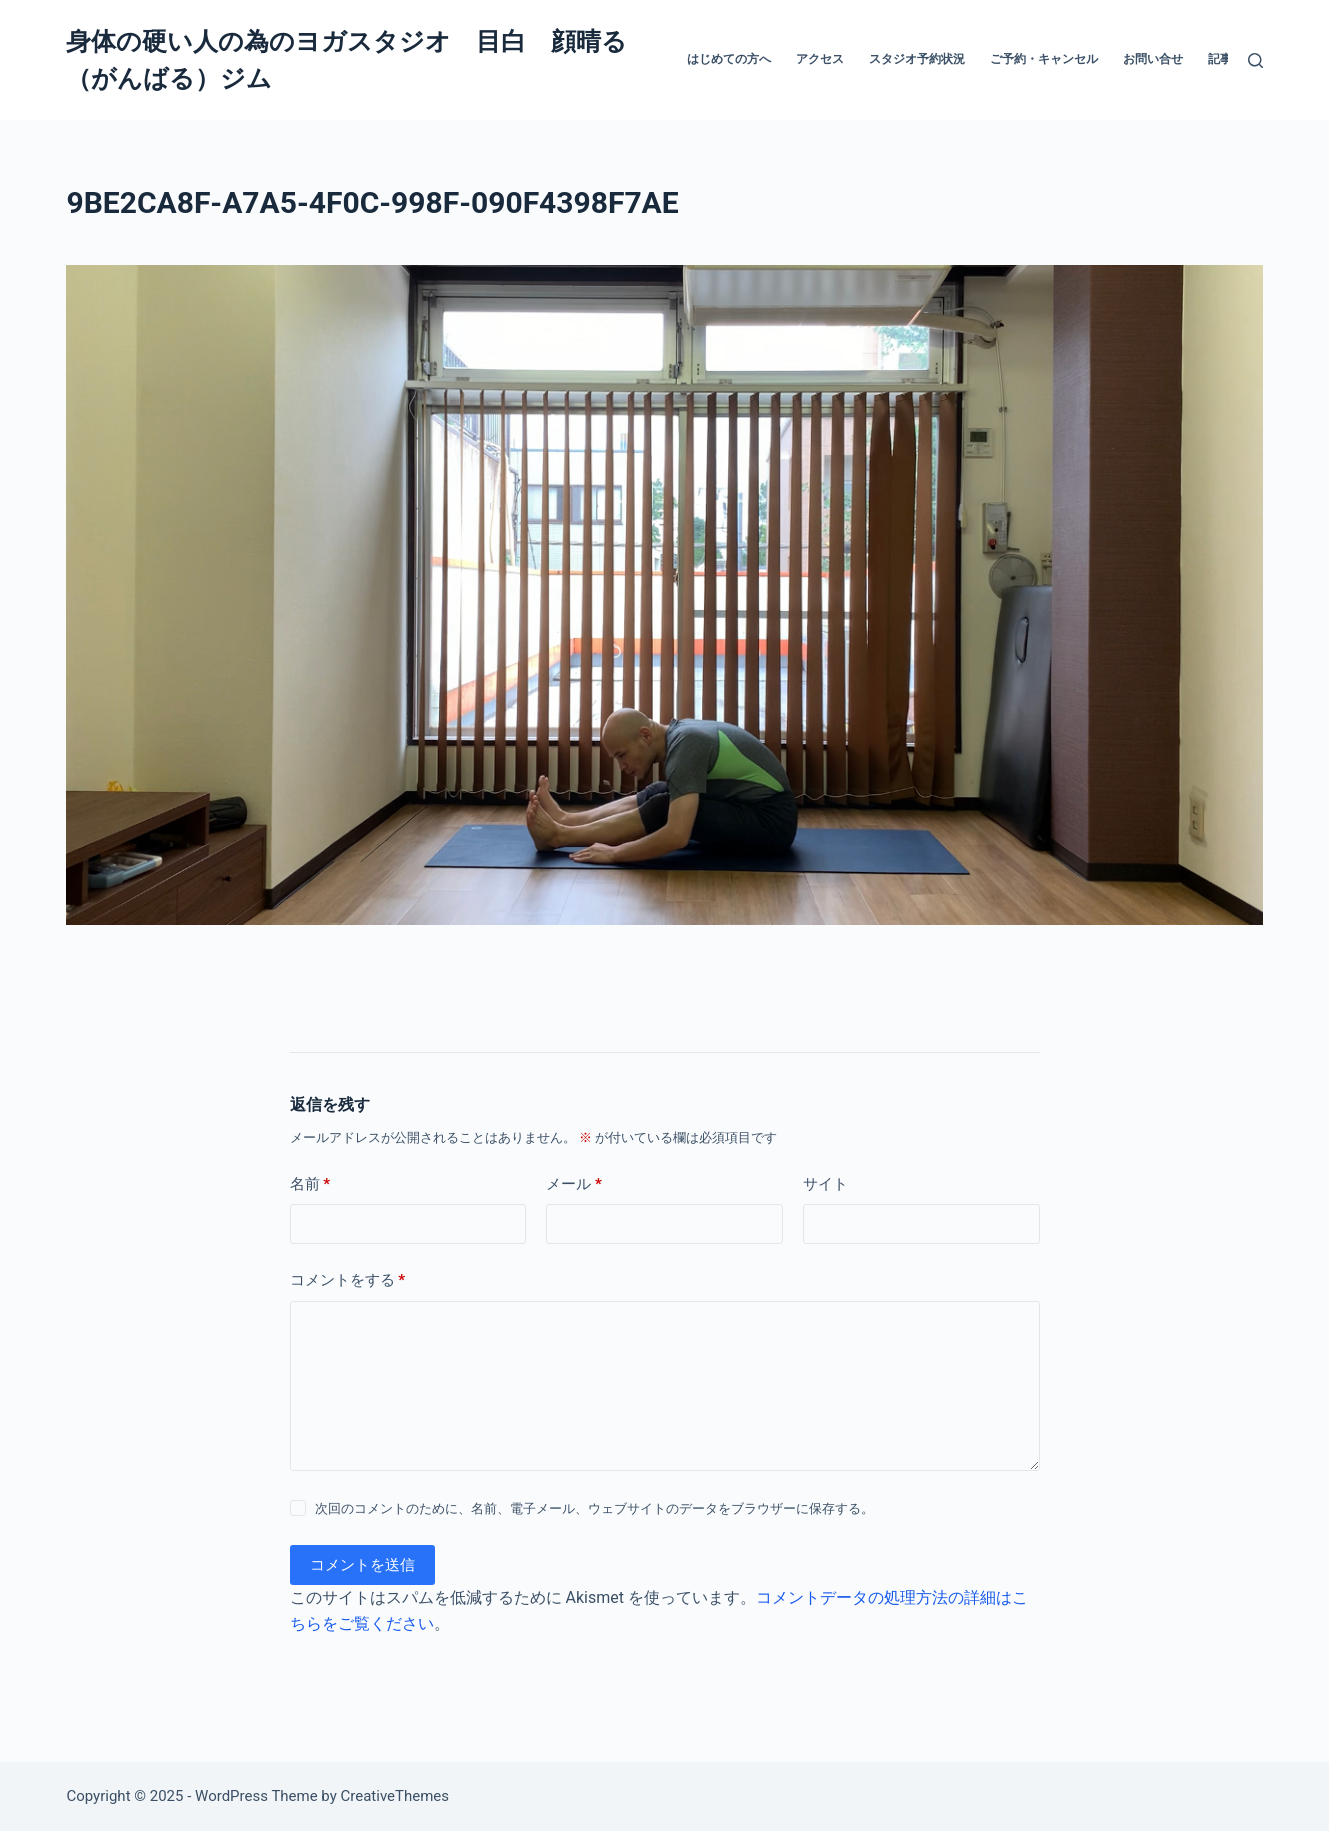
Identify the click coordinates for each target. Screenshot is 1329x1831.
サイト (825, 1184)
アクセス (820, 59)
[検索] (1255, 60)
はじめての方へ (729, 59)
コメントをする (348, 1280)
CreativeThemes (395, 1796)
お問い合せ (1153, 59)
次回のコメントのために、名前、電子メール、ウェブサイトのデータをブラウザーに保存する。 (594, 1508)
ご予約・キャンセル (1044, 59)
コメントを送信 (362, 1565)
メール (574, 1184)
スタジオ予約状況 (917, 59)
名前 (310, 1184)
